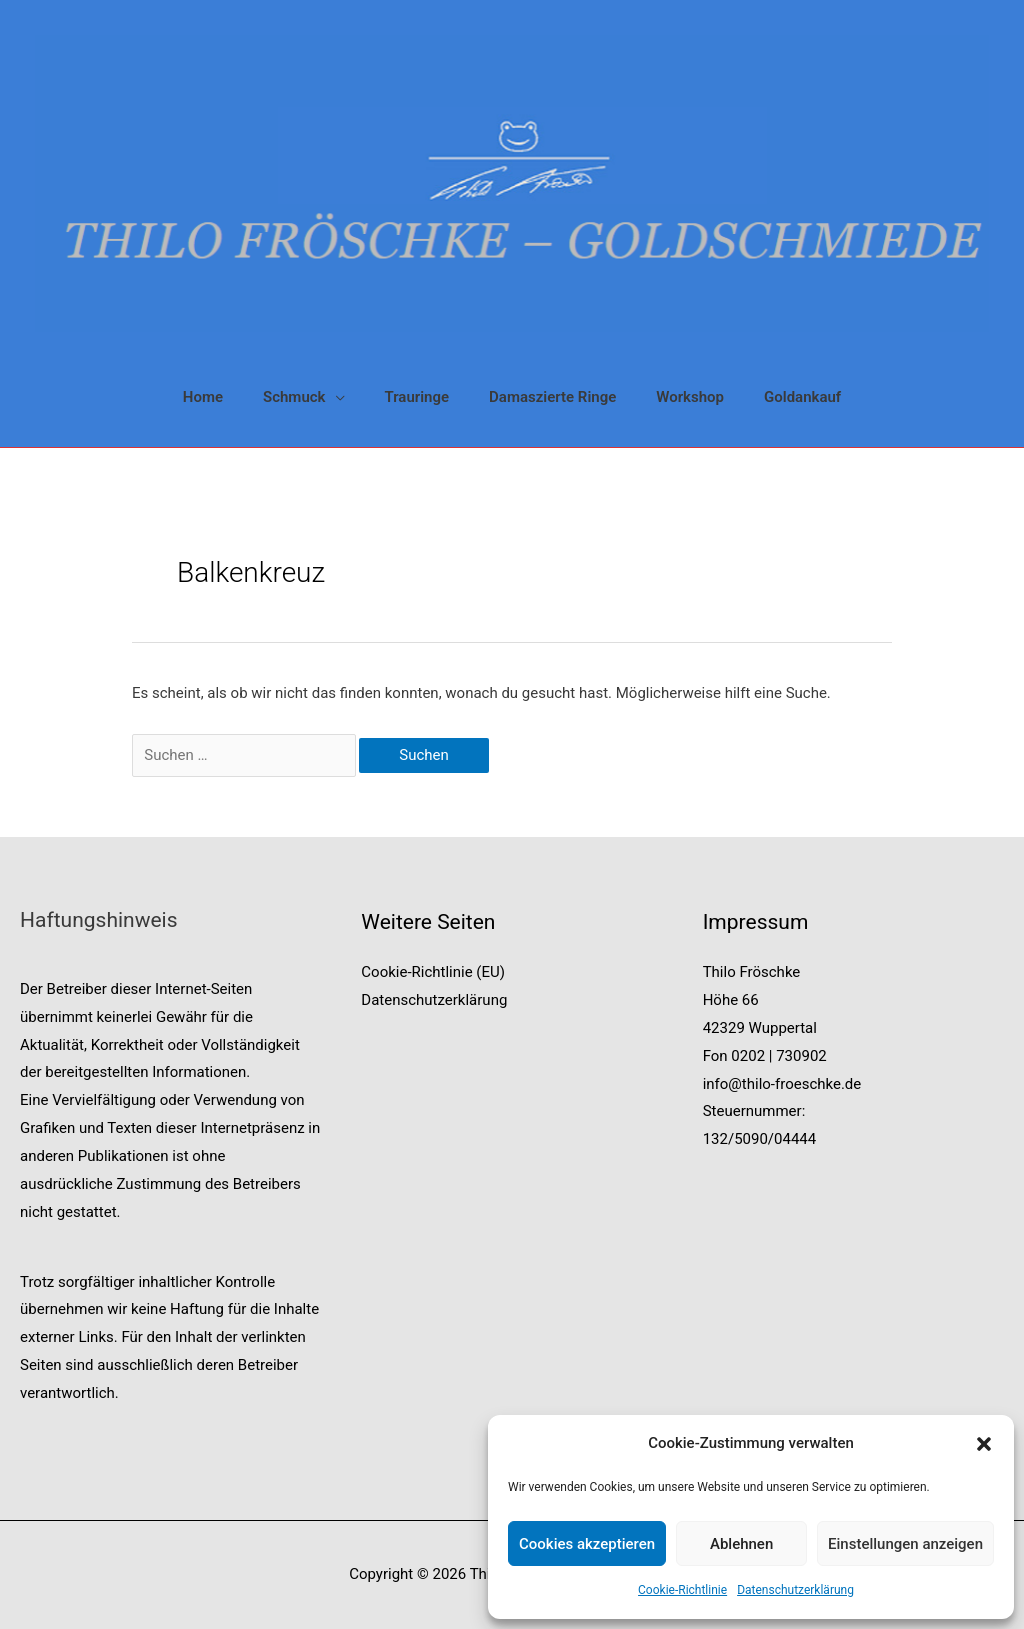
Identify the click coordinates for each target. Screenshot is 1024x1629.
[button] (984, 1444)
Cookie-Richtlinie (682, 1590)
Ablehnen (741, 1544)
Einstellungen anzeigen (905, 1544)
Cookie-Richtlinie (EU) (433, 972)
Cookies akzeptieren (587, 1544)
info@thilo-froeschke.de (782, 1084)
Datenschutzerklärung (795, 1590)
